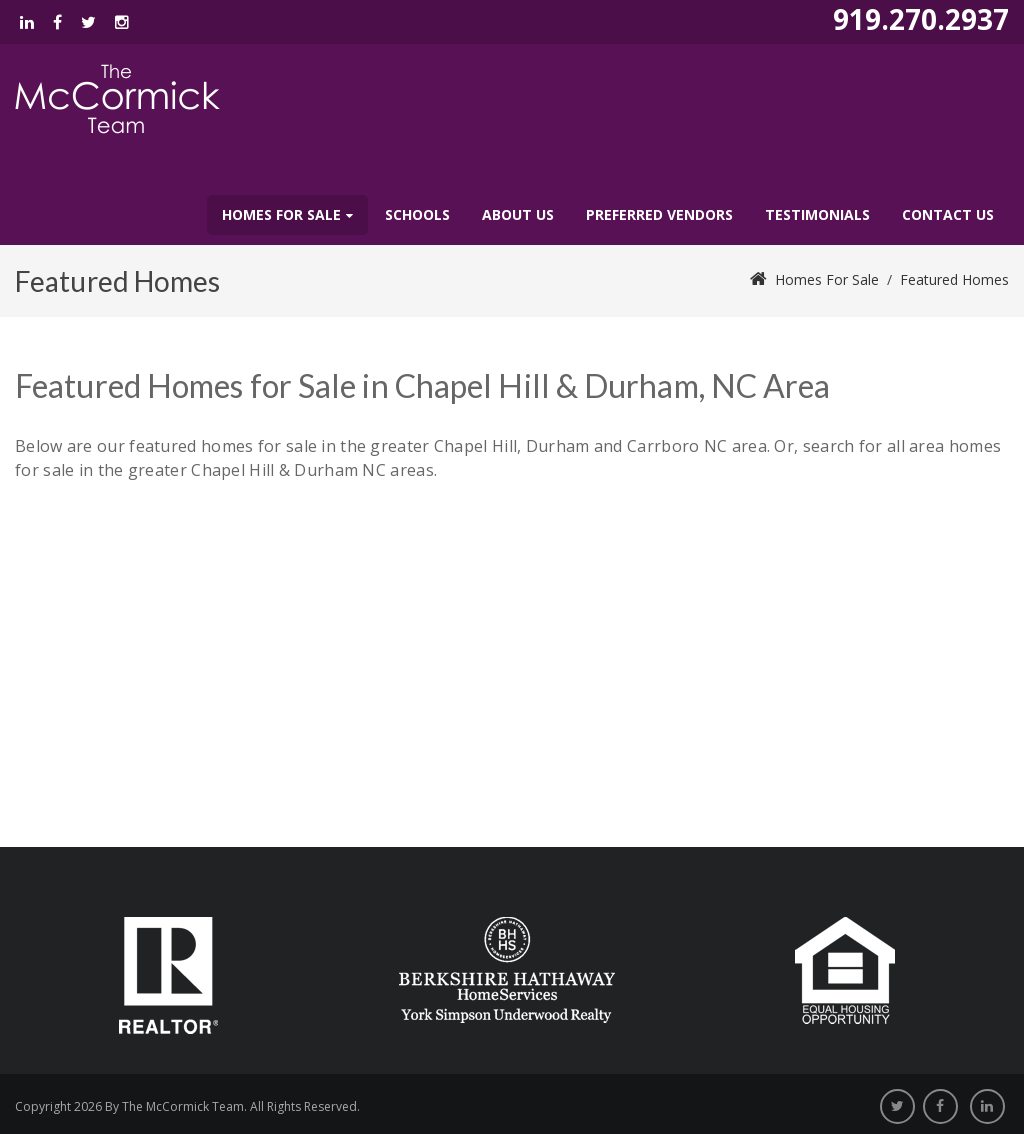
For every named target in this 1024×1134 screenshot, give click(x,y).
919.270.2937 (921, 19)
